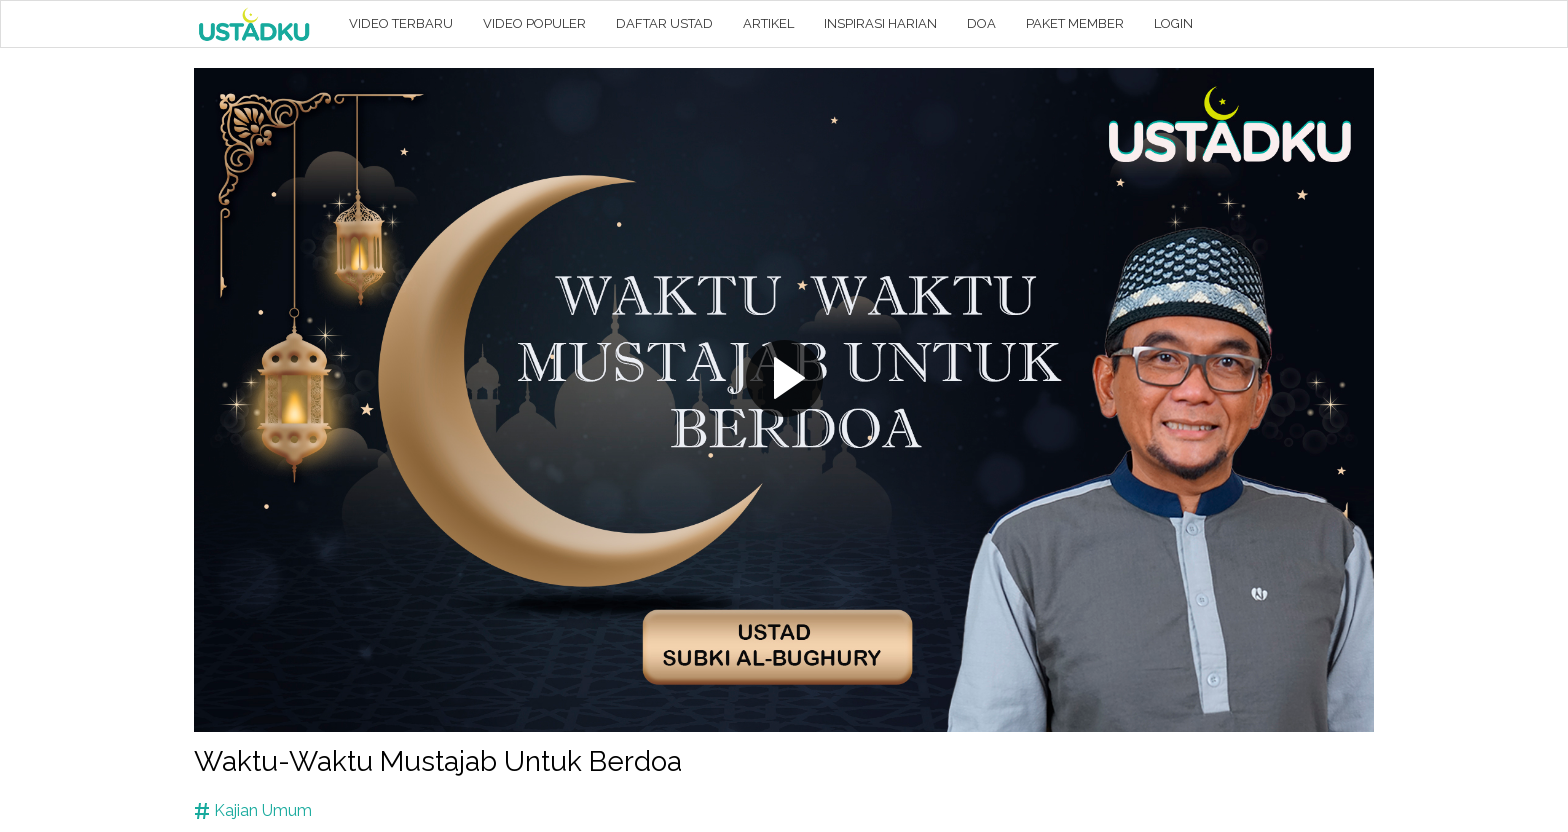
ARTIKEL (768, 23)
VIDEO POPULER (534, 23)
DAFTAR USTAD (664, 23)
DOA (981, 23)
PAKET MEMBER (1075, 23)
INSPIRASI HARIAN (880, 23)
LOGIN (1173, 23)
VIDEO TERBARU (401, 23)
